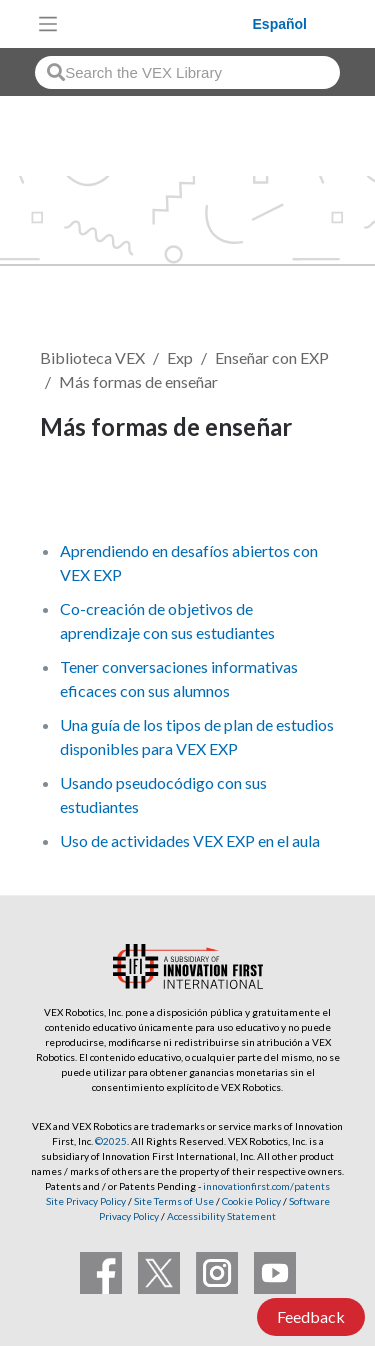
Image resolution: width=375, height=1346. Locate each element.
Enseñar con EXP (272, 357)
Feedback (311, 1316)
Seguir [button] (75, 494)
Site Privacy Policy (86, 1201)
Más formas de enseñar (138, 381)
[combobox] (187, 72)
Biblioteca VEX (92, 357)
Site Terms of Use (173, 1201)
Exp (180, 357)
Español (280, 24)
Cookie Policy (251, 1201)
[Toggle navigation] (48, 24)
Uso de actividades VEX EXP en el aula (190, 840)
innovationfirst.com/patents (266, 1186)
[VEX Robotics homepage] (160, 23)
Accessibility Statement (221, 1216)
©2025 (111, 1141)
